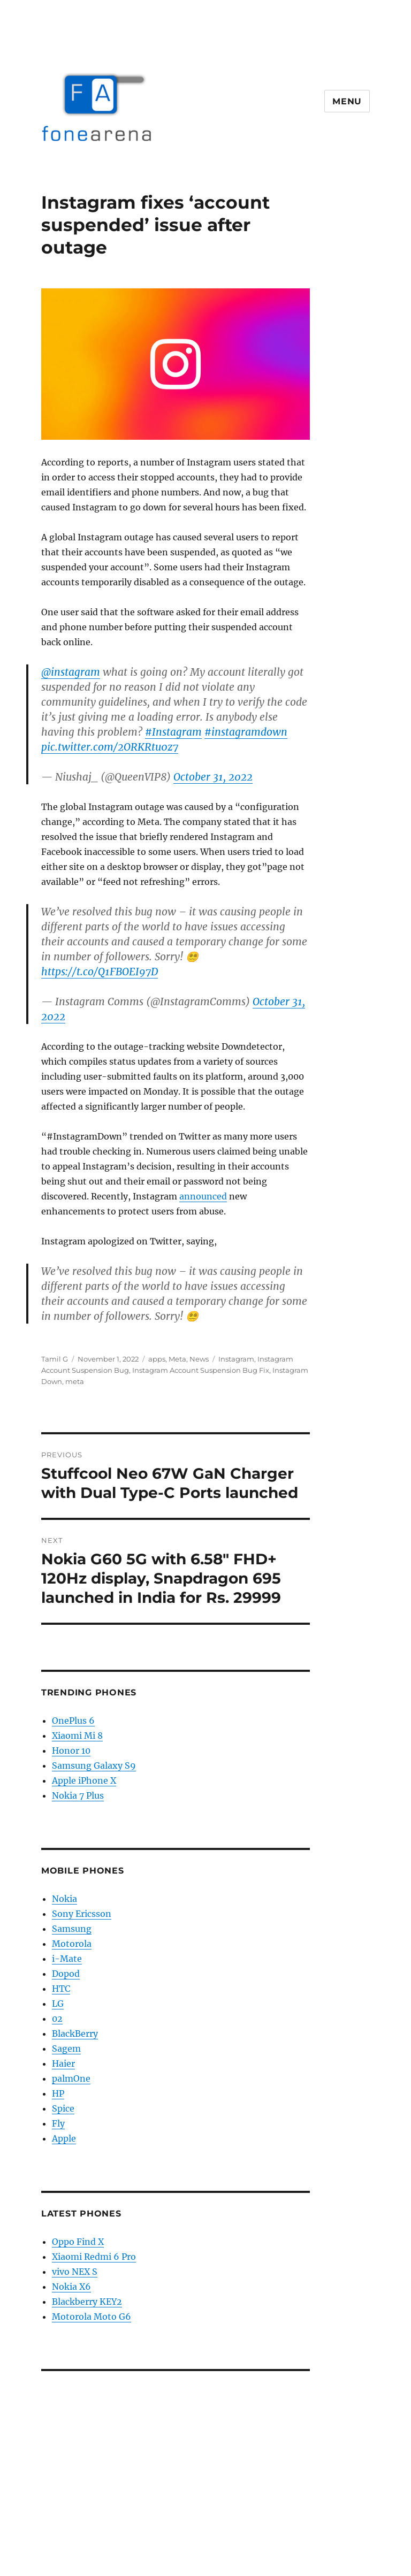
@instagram (70, 672)
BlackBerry (75, 2033)
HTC (61, 1988)
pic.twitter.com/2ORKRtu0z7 (109, 746)
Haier (63, 2063)
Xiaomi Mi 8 (77, 1735)
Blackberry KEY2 (87, 2301)
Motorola (72, 1943)
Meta (177, 1359)
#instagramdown (245, 731)
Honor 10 (71, 1750)
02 (57, 2018)
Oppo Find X (78, 2241)
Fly (58, 2123)
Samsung (72, 1928)
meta (74, 1381)
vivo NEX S (74, 2271)
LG (58, 2003)
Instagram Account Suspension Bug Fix (200, 1370)
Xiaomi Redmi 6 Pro (94, 2256)
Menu (347, 101)
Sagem (66, 2048)
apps (156, 1359)
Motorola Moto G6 (91, 2316)
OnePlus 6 (73, 1720)
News (199, 1359)
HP (58, 2093)
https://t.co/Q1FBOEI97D (99, 971)
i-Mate (67, 1958)
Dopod (66, 1973)
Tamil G (54, 1359)
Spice (63, 2108)
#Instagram (173, 731)
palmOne (71, 2078)
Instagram (236, 1359)
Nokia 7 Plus (78, 1795)
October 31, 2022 (213, 776)
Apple (64, 2138)
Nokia (64, 1898)
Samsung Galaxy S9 (94, 1765)
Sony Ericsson (81, 1913)
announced (203, 1196)
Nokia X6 (71, 2286)
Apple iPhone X (84, 1780)
